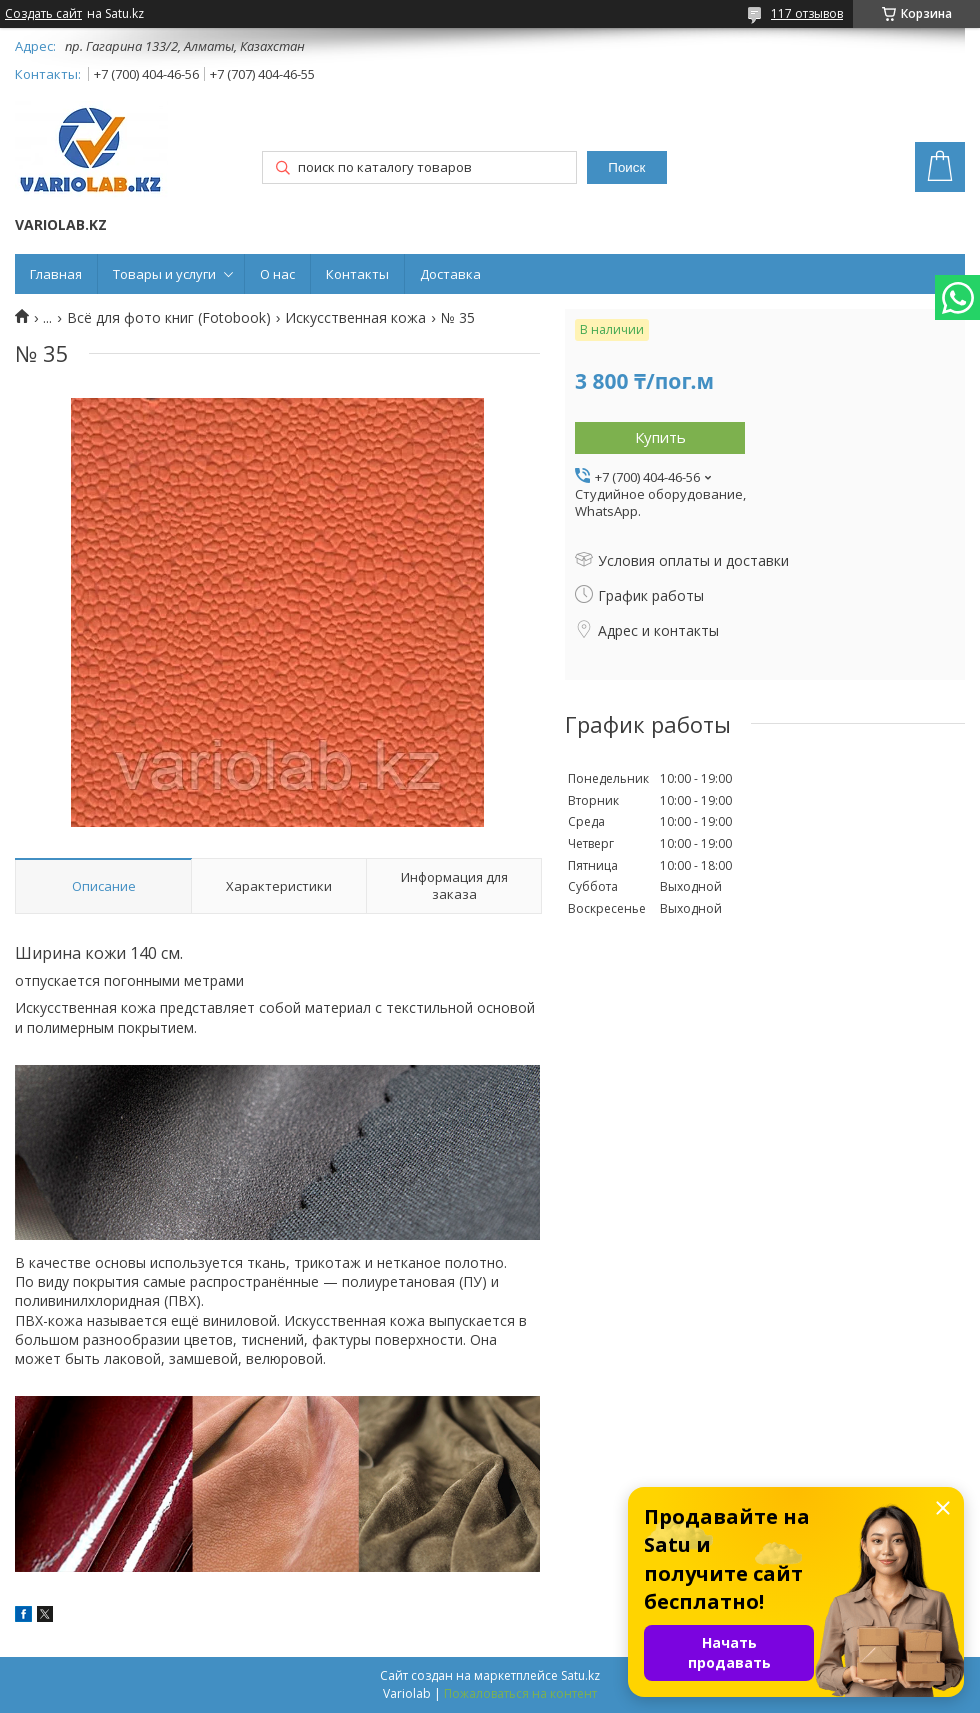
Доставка (450, 274)
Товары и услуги (164, 274)
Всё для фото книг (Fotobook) (169, 318)
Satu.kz (580, 1675)
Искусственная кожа (355, 318)
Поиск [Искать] (626, 167)
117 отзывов (807, 13)
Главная (56, 274)
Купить (660, 437)
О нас (277, 274)
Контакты (357, 274)
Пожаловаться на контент (520, 1693)
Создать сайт (43, 14)
